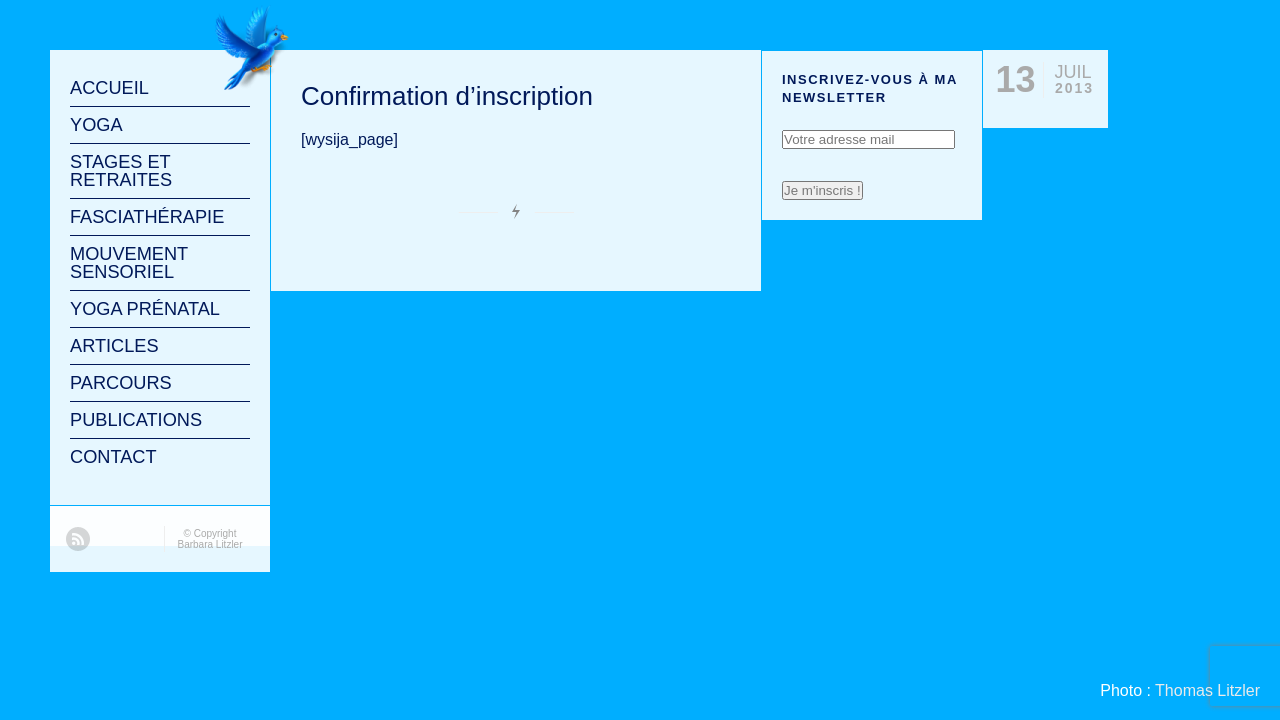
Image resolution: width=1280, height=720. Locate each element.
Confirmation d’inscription (447, 96)
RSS (78, 539)
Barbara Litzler (209, 544)
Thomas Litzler (1207, 690)
